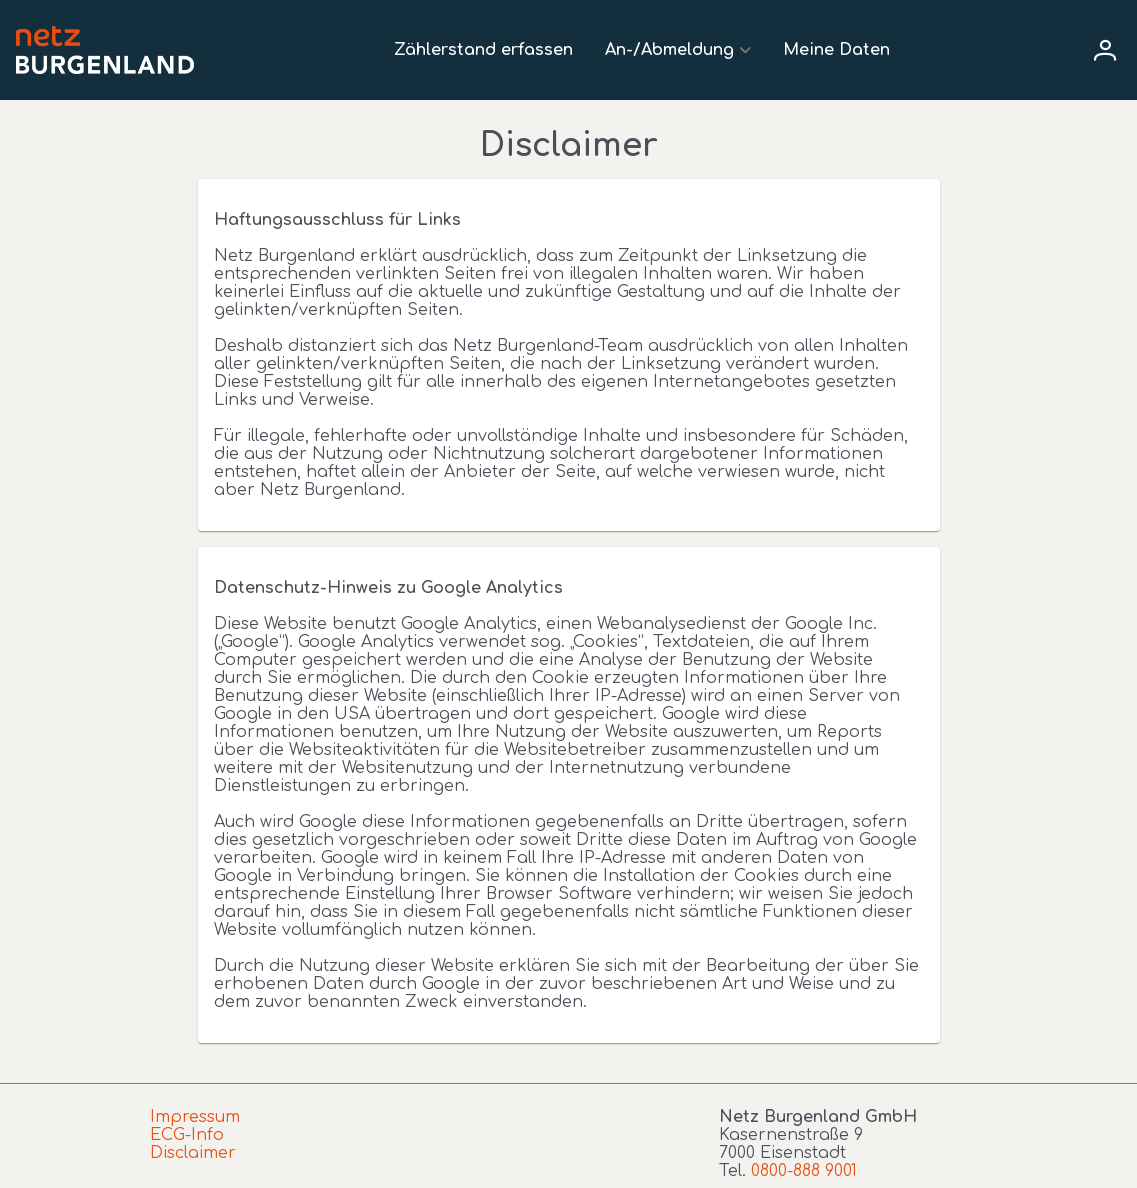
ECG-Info (187, 1135)
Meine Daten (836, 50)
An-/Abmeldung (669, 50)
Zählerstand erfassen (483, 50)
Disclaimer (193, 1153)
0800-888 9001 (804, 1171)
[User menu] (1105, 50)
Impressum (195, 1117)
